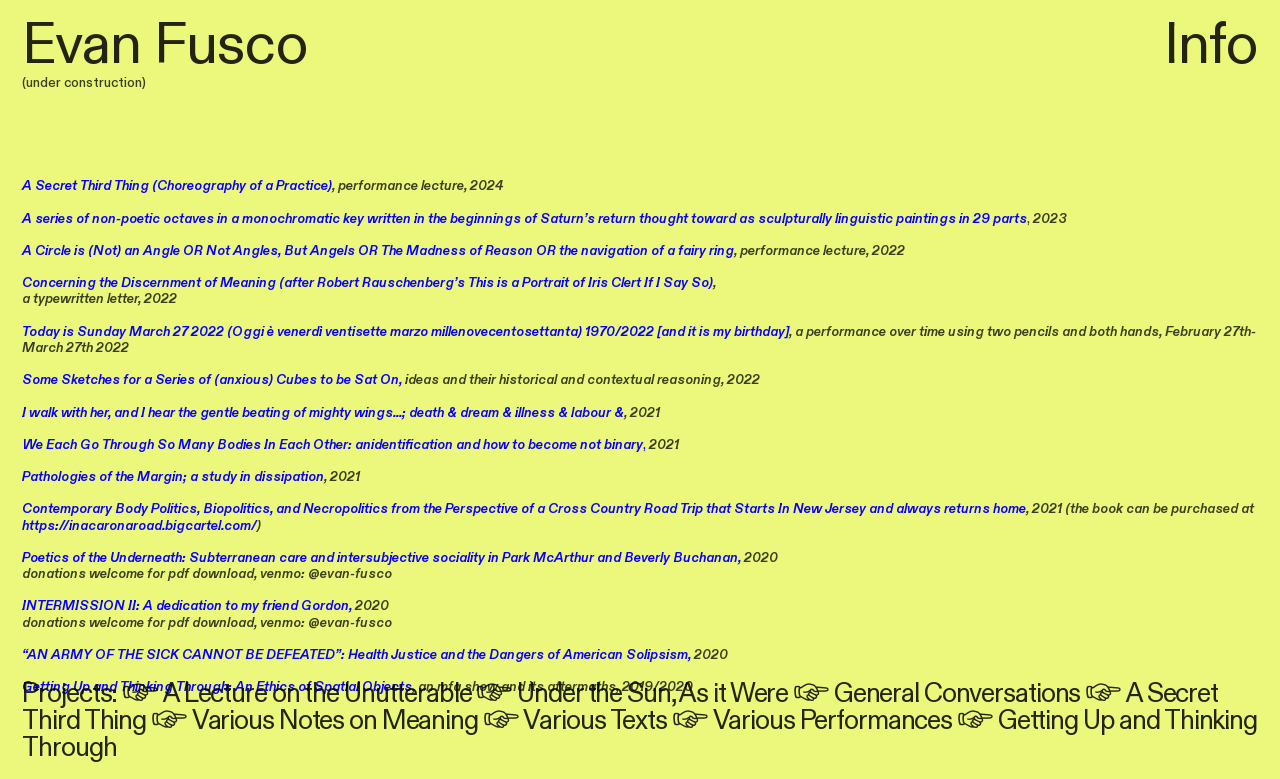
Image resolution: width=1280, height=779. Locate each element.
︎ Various (212, 721)
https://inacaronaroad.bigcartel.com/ (139, 526)
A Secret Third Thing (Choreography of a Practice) (177, 186)
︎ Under (529, 694)
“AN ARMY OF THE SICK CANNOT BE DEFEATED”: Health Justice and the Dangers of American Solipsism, (356, 655)
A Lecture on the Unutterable (317, 694)
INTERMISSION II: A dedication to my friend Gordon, (187, 606)
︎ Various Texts (575, 721)
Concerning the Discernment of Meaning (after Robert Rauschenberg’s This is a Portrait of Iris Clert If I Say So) (367, 283)
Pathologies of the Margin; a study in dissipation (173, 477)
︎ (142, 694)
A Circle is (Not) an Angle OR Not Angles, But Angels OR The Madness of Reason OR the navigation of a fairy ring (378, 251)
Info (1211, 45)
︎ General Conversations (936, 694)
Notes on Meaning (376, 721)
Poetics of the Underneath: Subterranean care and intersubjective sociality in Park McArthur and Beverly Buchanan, (381, 558)
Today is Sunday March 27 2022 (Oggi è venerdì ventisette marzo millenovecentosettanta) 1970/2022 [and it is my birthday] (405, 332)
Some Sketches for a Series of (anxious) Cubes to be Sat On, (212, 380)
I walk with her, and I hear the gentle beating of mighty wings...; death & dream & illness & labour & (323, 413)
